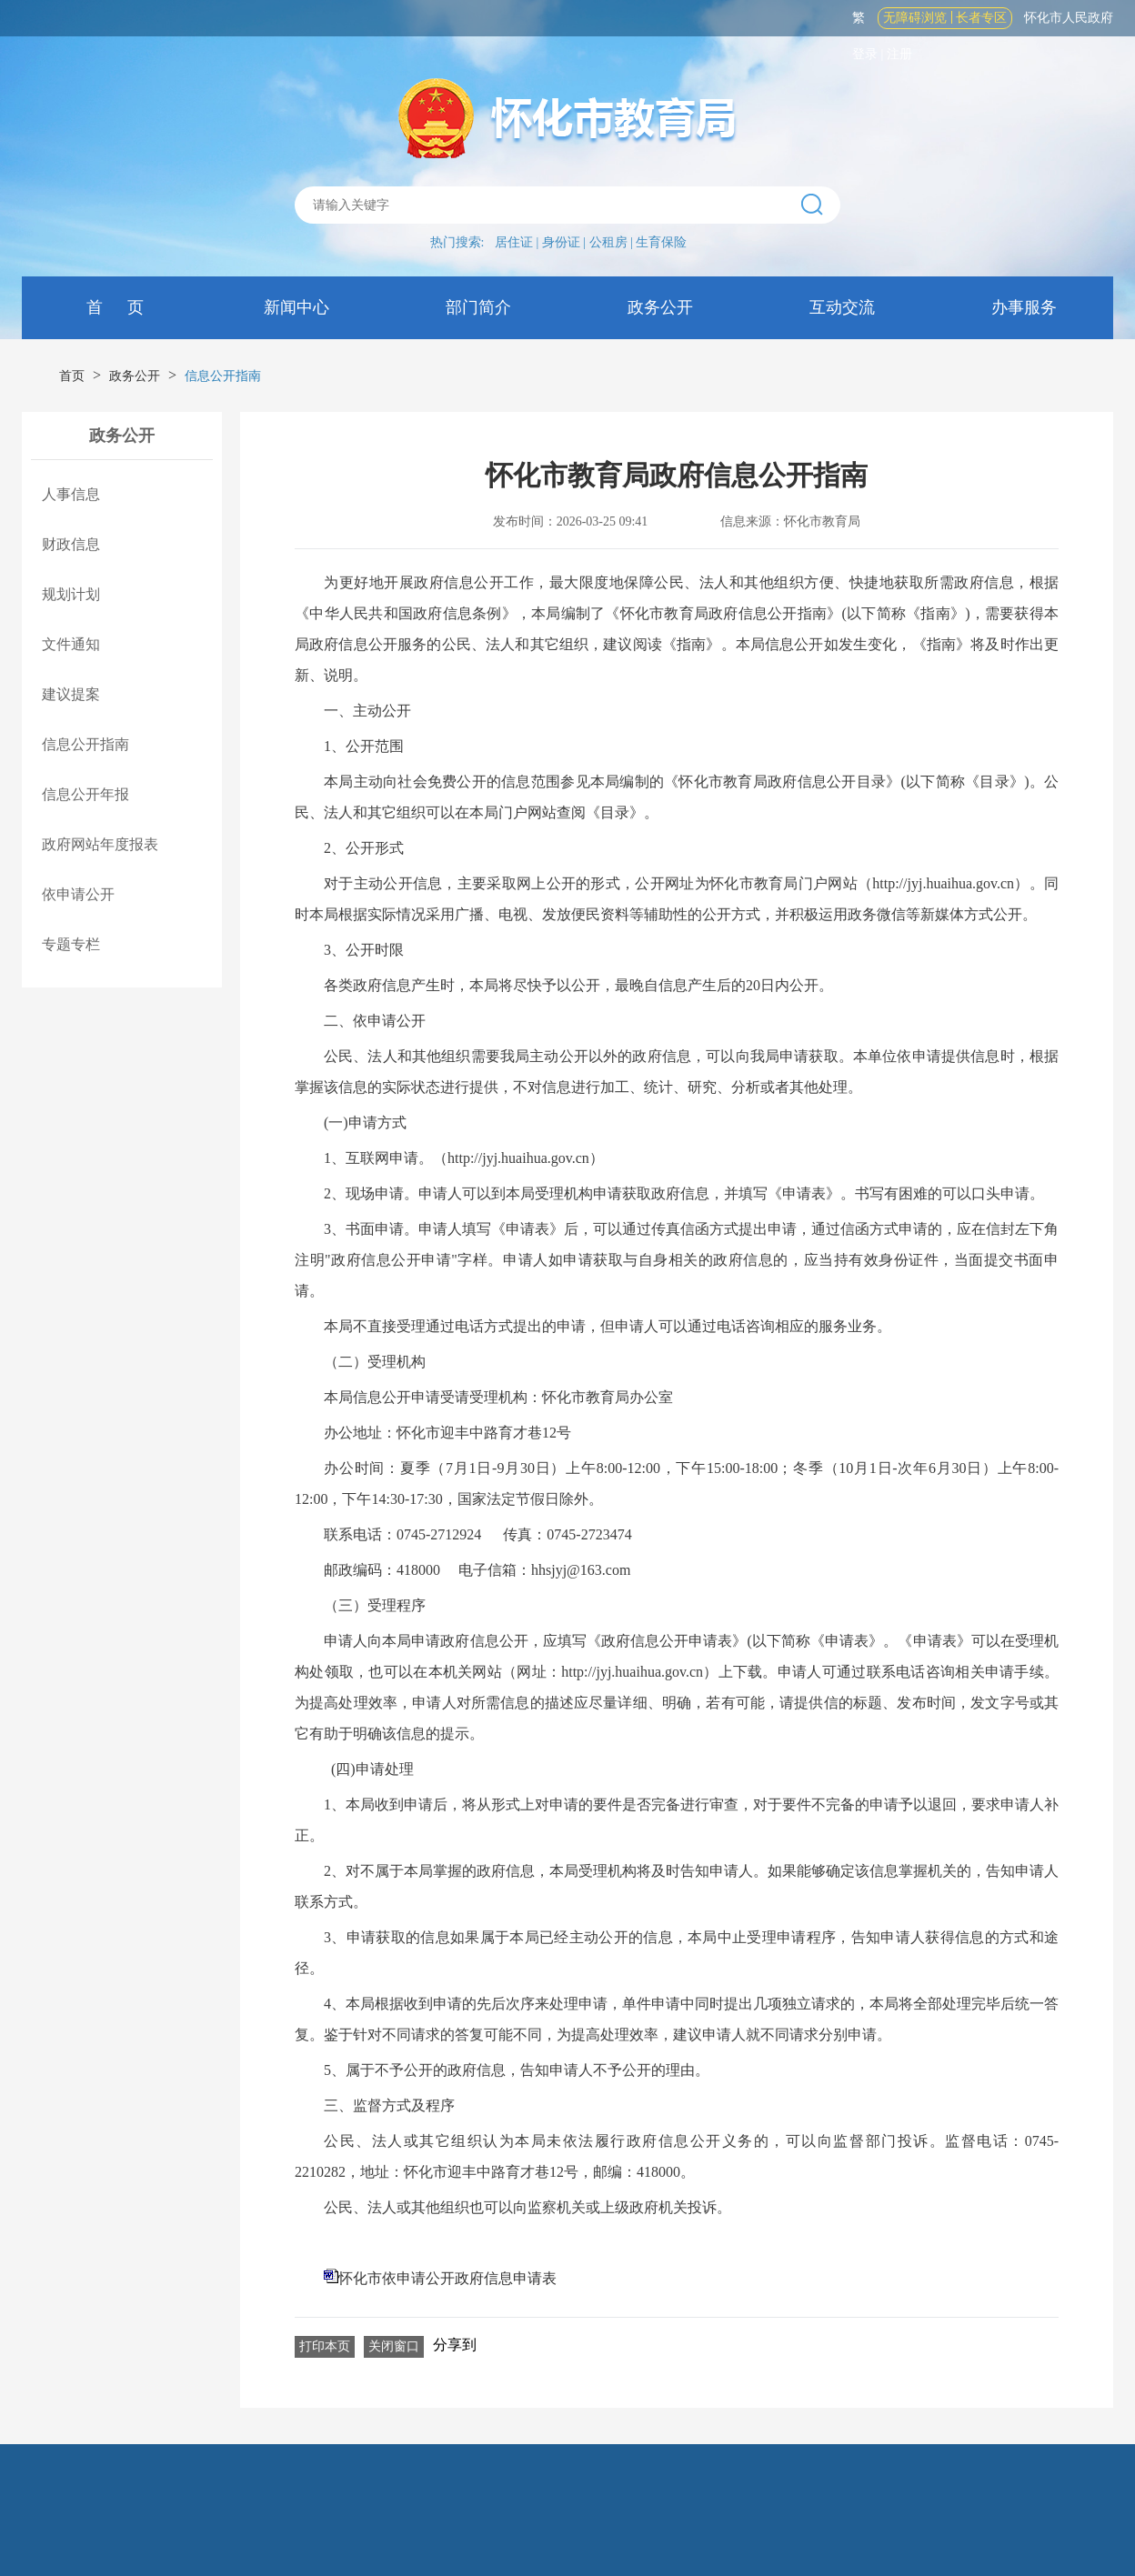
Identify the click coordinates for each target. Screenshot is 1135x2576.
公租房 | (613, 242)
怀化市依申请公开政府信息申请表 (447, 2278)
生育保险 (661, 242)
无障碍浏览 (915, 18)
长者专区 (981, 18)
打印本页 (324, 2346)
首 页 (113, 307)
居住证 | (518, 242)
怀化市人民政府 (1068, 18)
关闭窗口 (393, 2346)
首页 (72, 376)
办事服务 (1023, 307)
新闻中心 (295, 307)
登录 (865, 54)
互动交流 (841, 307)
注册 (899, 54)
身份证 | (565, 242)
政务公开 (659, 307)
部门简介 (477, 307)
